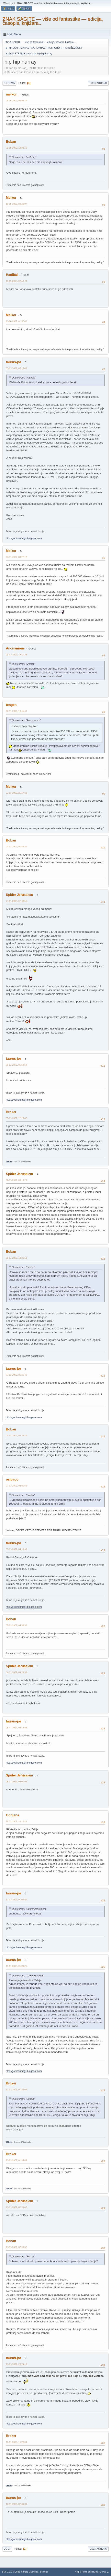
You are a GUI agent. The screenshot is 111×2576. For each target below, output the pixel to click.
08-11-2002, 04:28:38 (16, 1672)
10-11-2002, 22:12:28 (16, 1821)
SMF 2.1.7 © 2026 (11, 2571)
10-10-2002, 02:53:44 (16, 281)
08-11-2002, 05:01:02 (16, 1781)
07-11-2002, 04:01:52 (16, 1485)
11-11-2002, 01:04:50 (16, 1899)
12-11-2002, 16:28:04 (16, 2442)
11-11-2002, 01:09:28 (16, 1966)
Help (77, 2571)
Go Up (7, 2549)
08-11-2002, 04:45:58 (16, 1727)
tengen (11, 705)
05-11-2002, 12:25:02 (16, 1118)
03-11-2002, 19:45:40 (16, 711)
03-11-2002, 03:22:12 (16, 557)
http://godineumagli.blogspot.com (24, 538)
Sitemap (44, 2571)
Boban (11, 141)
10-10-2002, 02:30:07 (16, 204)
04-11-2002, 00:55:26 (16, 846)
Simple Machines (29, 2571)
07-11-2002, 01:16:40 (16, 1375)
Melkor (11, 197)
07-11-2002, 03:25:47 (16, 1435)
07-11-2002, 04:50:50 (16, 1625)
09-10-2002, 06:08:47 (16, 100)
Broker (11, 1112)
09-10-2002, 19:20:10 (16, 148)
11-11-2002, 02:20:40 (16, 2207)
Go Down (9, 83)
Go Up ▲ (104, 2571)
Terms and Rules (89, 2571)
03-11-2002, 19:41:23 (16, 654)
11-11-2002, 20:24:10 (16, 2364)
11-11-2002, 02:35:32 (16, 2247)
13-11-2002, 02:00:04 (16, 2504)
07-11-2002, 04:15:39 (16, 1549)
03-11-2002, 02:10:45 (16, 368)
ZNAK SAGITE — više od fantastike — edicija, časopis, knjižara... (52, 21)
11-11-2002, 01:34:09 (16, 2089)
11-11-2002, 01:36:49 (16, 2160)
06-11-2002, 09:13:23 (16, 1180)
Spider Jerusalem (19, 894)
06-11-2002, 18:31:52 (16, 1258)
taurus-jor (13, 362)
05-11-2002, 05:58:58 (16, 1065)
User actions (98, 83)
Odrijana (12, 1815)
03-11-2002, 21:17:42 (16, 793)
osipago (12, 1479)
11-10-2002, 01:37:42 (16, 321)
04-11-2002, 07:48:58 (16, 901)
